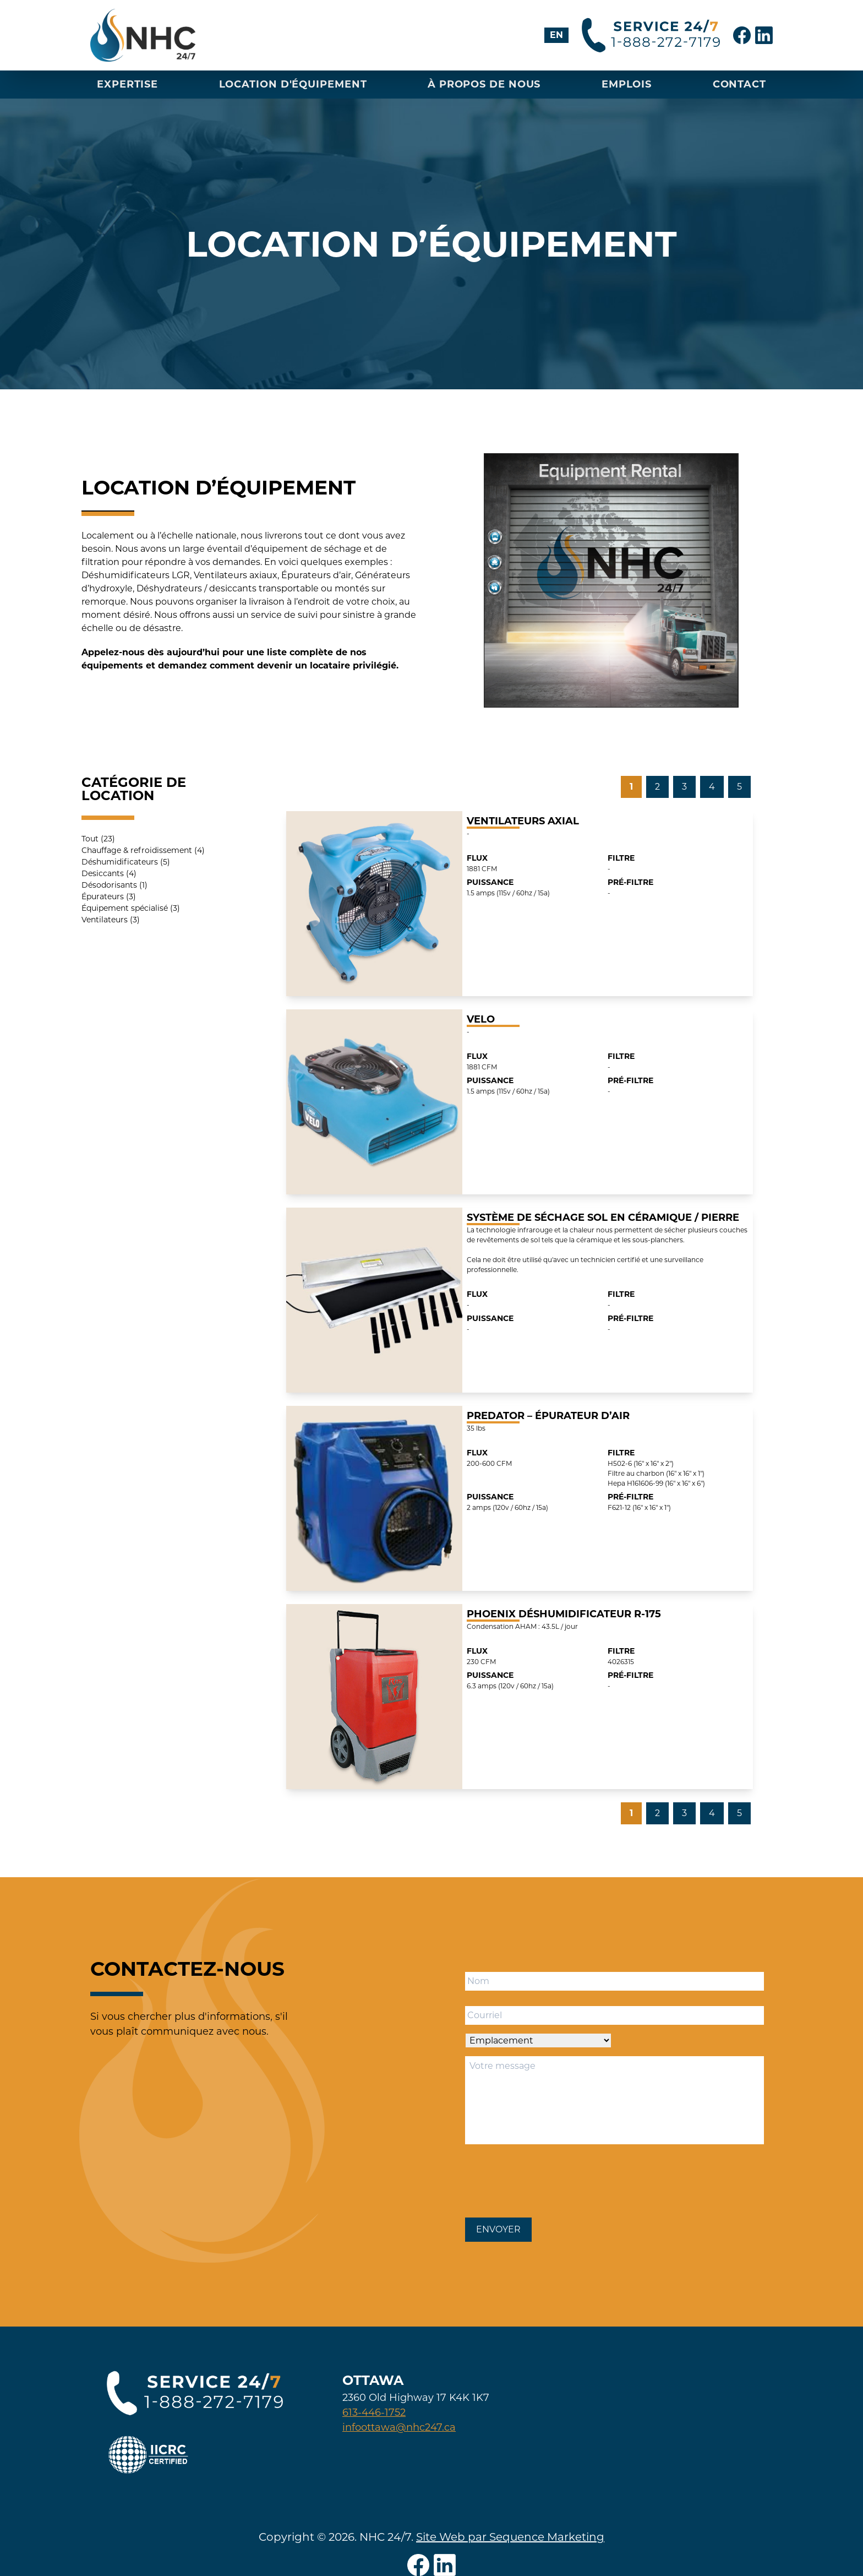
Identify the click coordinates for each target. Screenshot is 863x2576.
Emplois (627, 84)
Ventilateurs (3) (110, 920)
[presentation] (548, 2178)
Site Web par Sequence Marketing (510, 2537)
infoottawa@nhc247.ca (399, 2427)
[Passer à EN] (556, 35)
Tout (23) (98, 839)
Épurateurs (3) (108, 896)
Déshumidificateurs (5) (125, 862)
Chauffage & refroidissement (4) (143, 850)
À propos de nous (484, 84)
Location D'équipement (293, 84)
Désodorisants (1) (114, 885)
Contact (739, 84)
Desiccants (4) (108, 873)
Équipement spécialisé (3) (130, 908)
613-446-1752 (374, 2412)
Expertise (127, 84)
